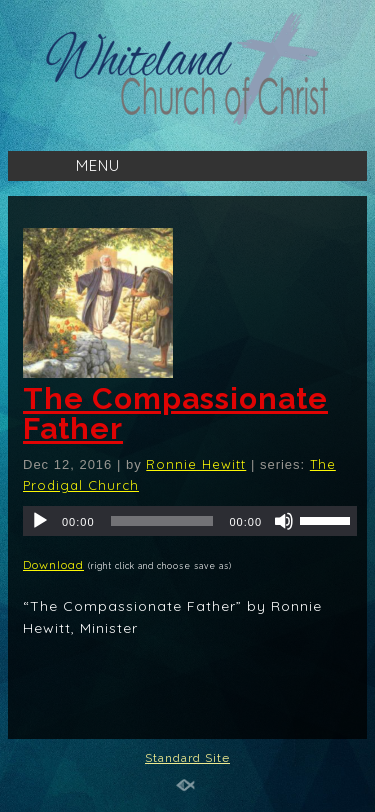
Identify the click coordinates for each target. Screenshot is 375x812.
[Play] (40, 521)
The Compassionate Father (175, 413)
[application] (190, 521)
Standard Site (187, 758)
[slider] (162, 521)
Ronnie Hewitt (196, 464)
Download (53, 564)
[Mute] (284, 521)
